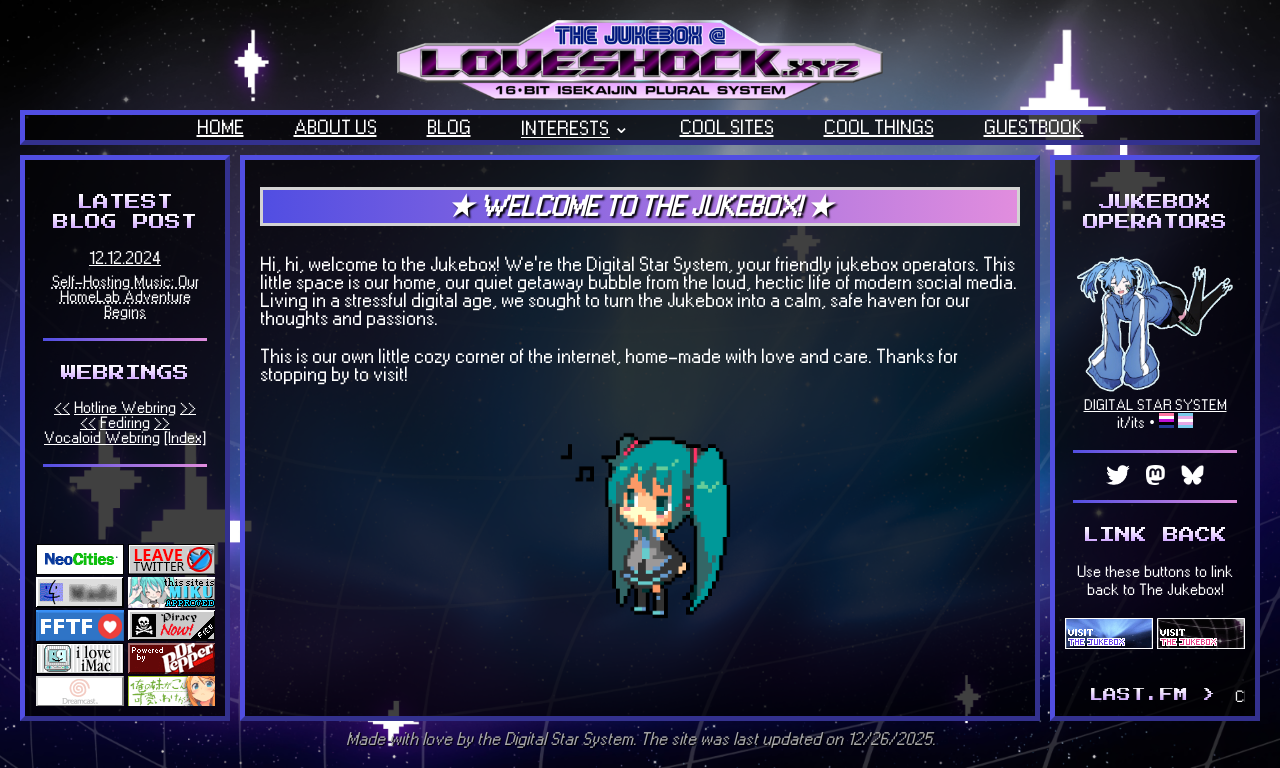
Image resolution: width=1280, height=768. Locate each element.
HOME (220, 128)
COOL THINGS (879, 128)
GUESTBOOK (1034, 128)
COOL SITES (727, 128)
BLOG (449, 128)
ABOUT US (335, 128)
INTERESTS (565, 129)
